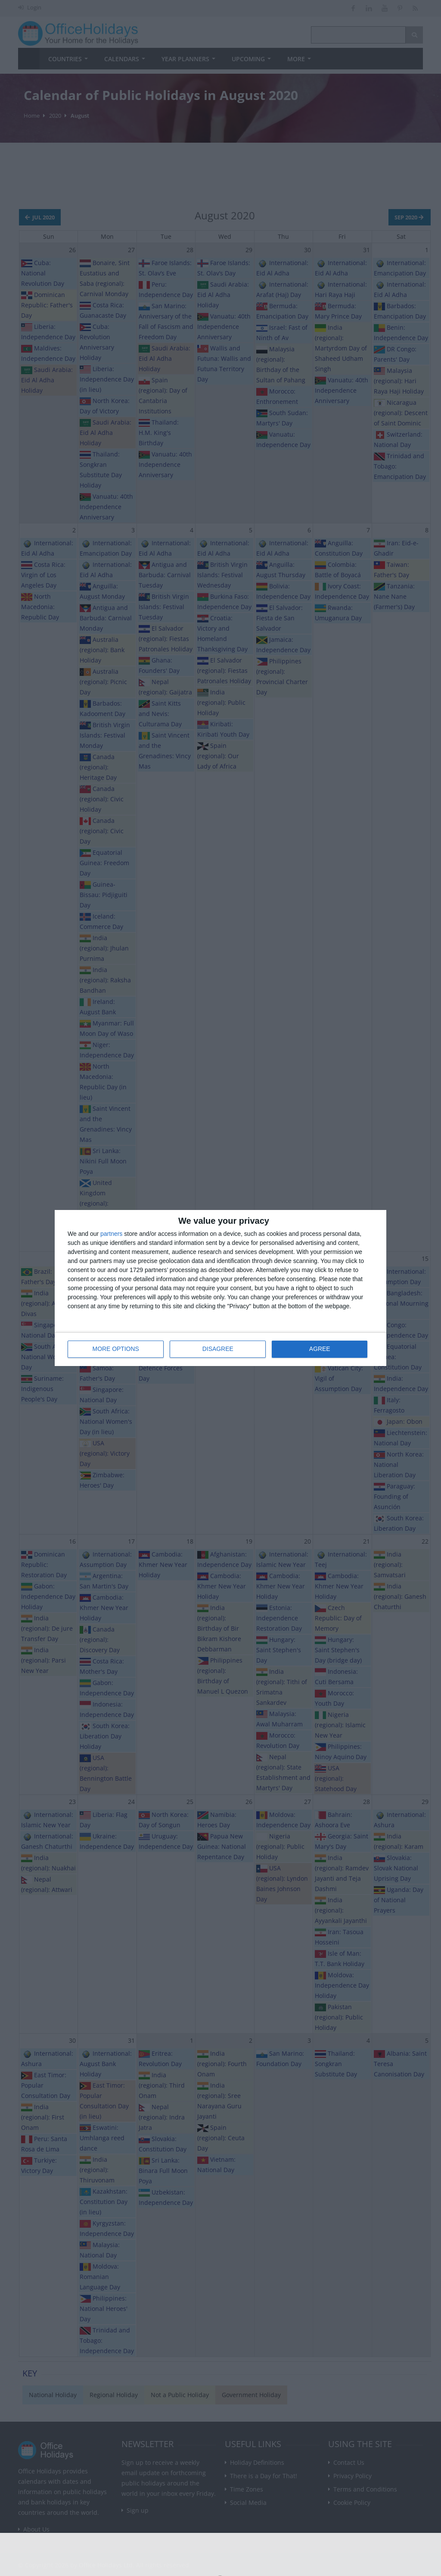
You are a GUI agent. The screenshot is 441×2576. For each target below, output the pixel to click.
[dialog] (220, 1288)
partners (111, 1234)
